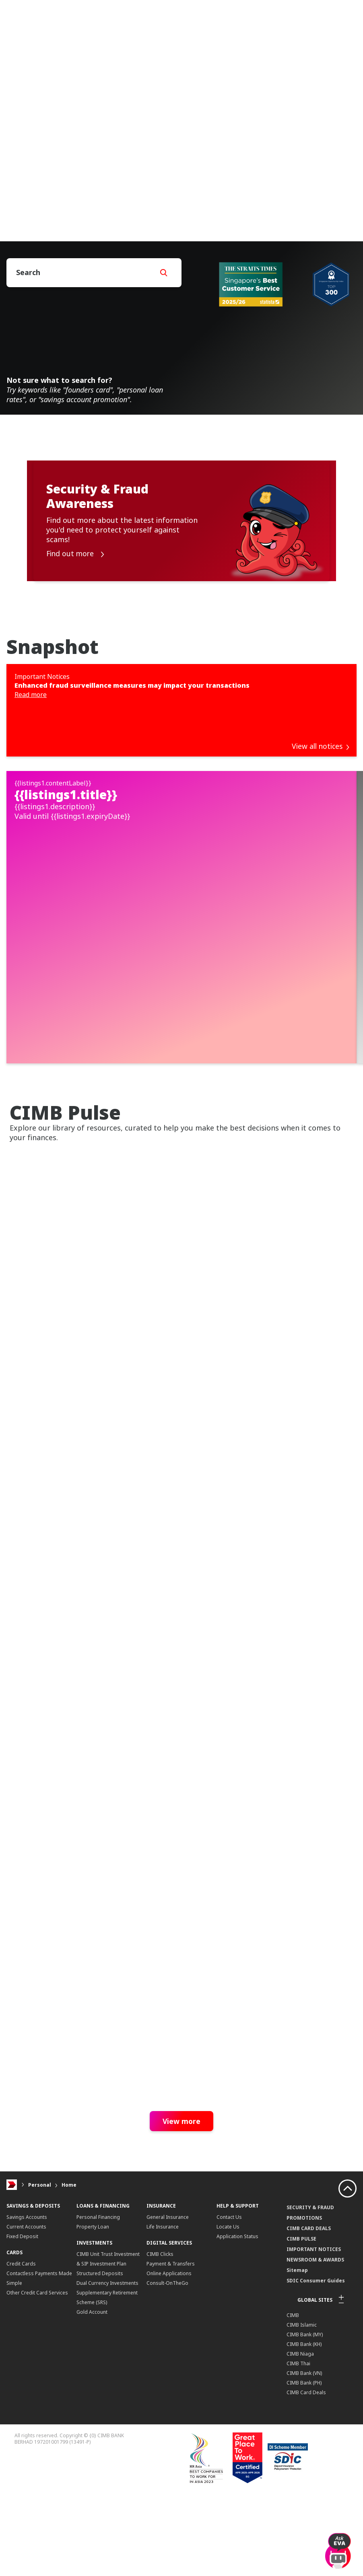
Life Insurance (162, 2351)
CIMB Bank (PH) (304, 2507)
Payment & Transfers (170, 2388)
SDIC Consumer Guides (316, 2405)
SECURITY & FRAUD (310, 2332)
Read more (30, 695)
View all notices (320, 746)
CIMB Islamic (302, 2449)
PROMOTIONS (304, 2343)
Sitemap (297, 2395)
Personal (39, 2310)
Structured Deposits (99, 2398)
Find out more (76, 554)
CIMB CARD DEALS (309, 2353)
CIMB (293, 2440)
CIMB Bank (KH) (304, 2469)
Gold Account (91, 2437)
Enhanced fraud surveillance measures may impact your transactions (132, 685)
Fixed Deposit (22, 2361)
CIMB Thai (298, 2488)
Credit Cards (21, 2388)
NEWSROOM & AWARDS (315, 2384)
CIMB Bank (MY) (305, 2459)
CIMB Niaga (300, 2478)
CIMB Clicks (159, 2379)
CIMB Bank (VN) (304, 2498)
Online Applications (169, 2398)
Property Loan (92, 2351)
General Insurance (167, 2342)
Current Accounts (26, 2351)
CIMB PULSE (301, 2363)
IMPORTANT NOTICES (314, 2374)
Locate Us (228, 2351)
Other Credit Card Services (37, 2417)
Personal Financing (98, 2342)
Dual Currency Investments (107, 2408)
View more (181, 2246)
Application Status (237, 2361)
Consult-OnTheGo (167, 2408)
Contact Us (229, 2342)
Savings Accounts (26, 2342)
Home (69, 2310)
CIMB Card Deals (306, 2517)
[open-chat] (338, 2547)
